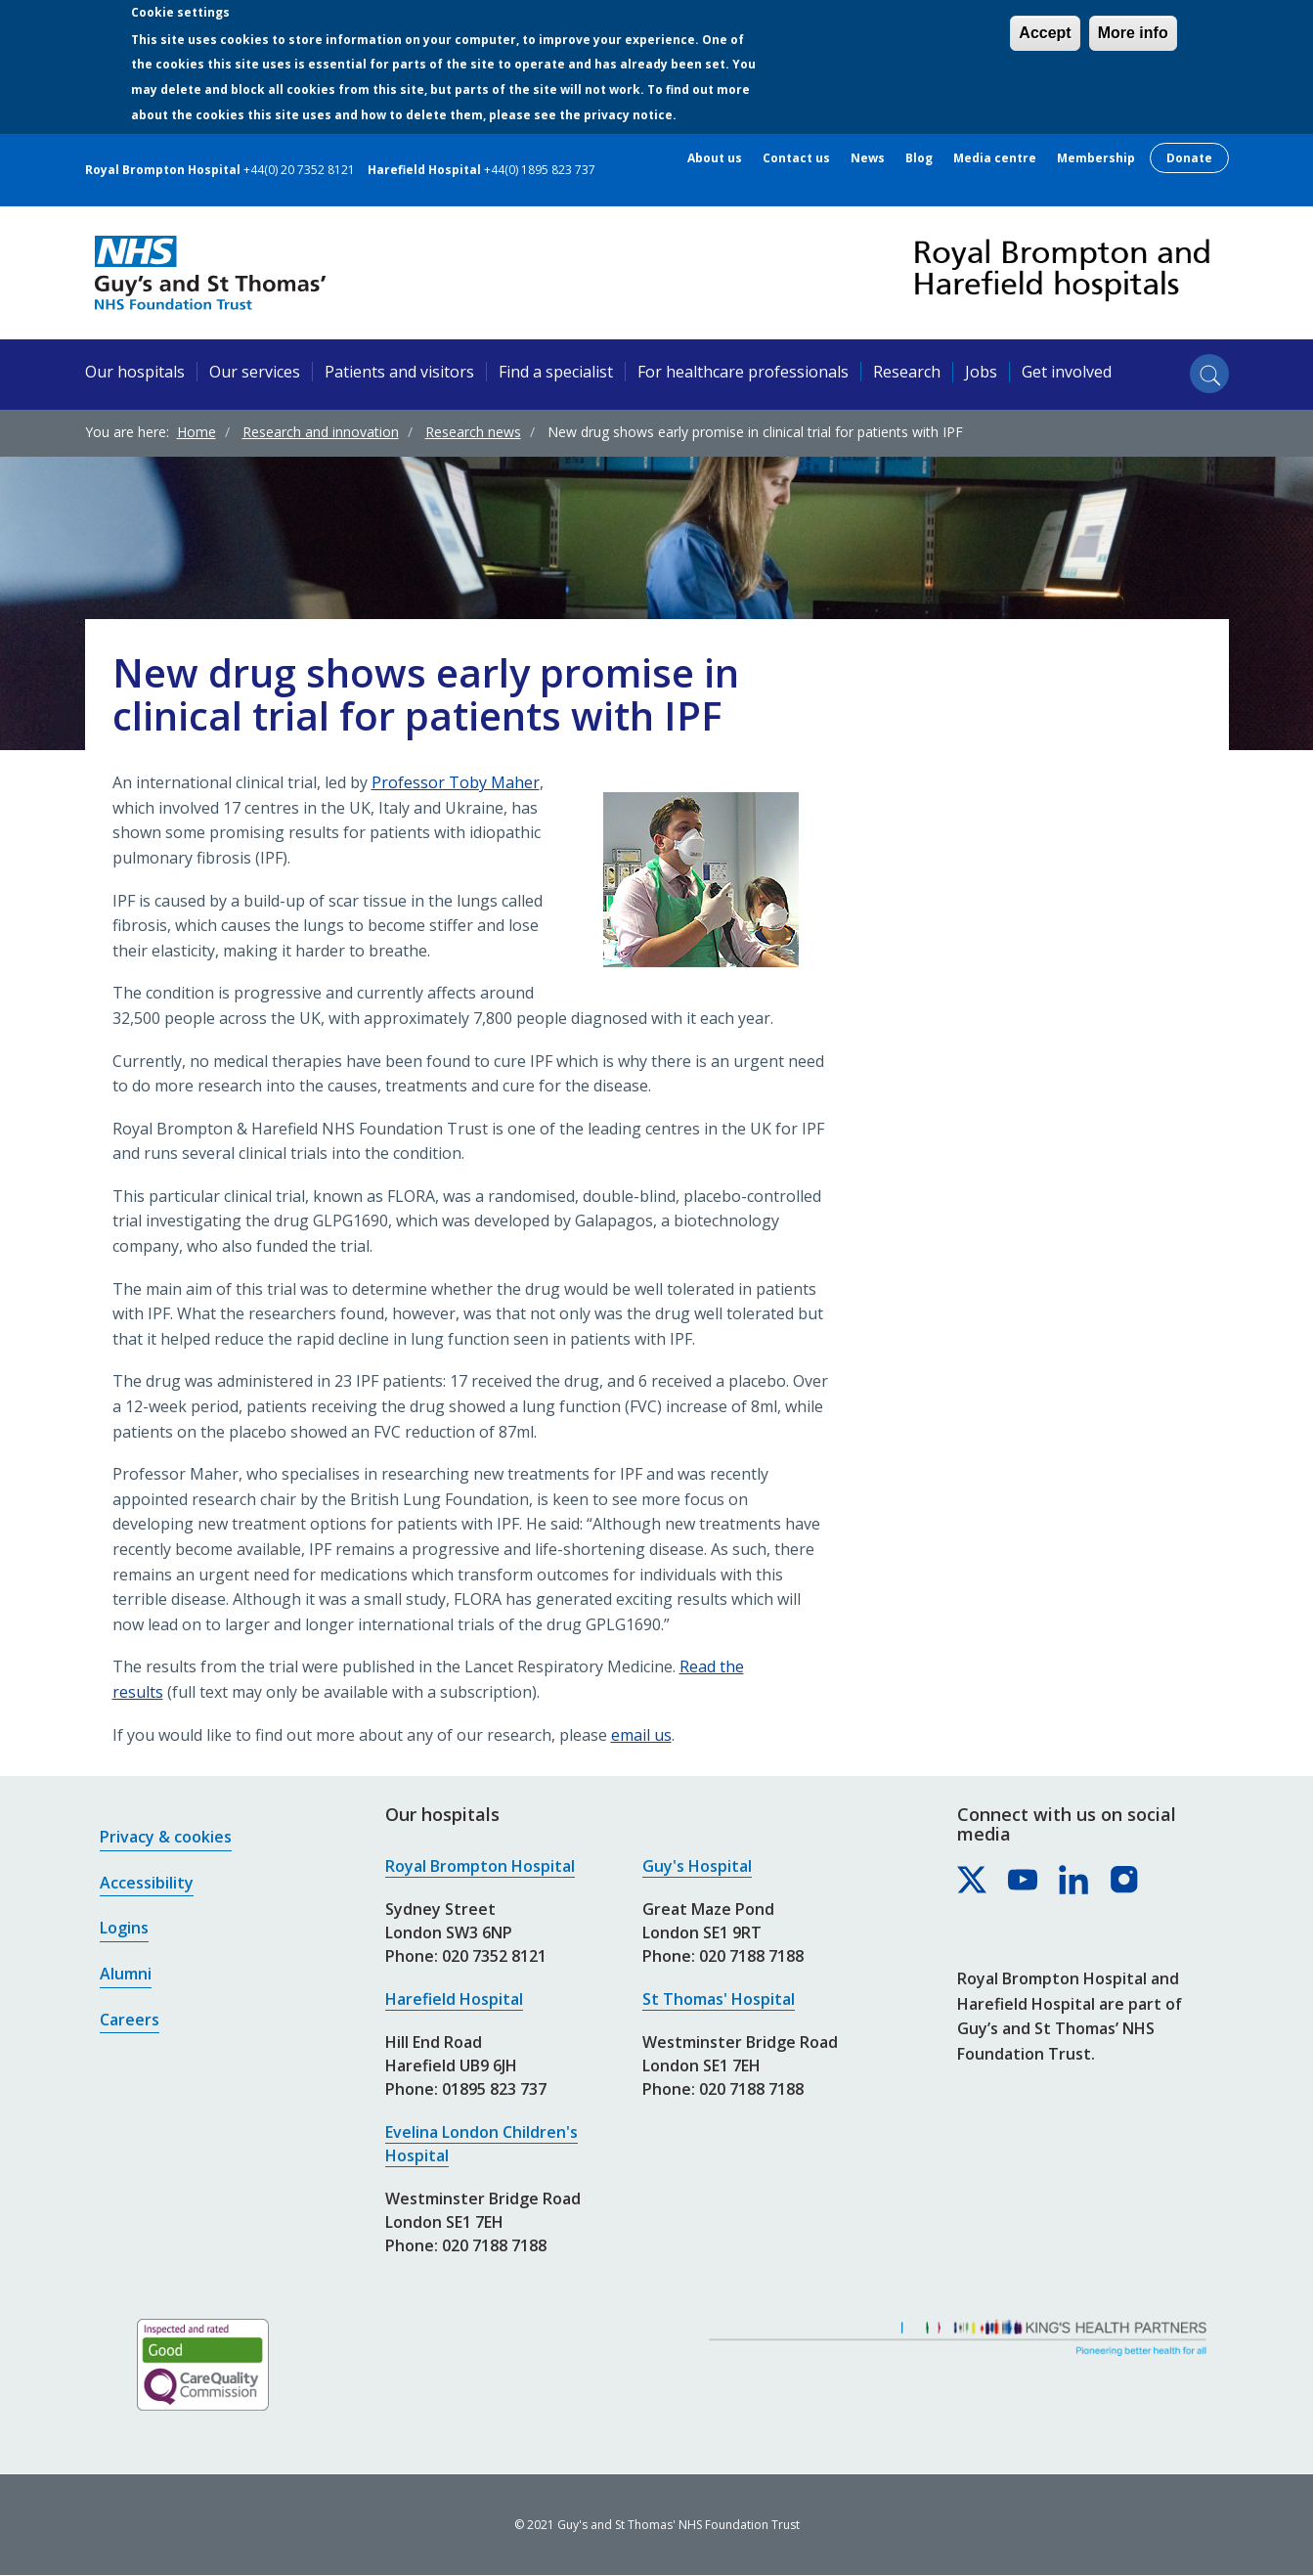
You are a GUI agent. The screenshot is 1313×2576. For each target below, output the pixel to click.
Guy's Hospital (697, 1866)
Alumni (126, 1973)
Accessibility (147, 1882)
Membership (1096, 158)
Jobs (981, 371)
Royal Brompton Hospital (480, 1866)
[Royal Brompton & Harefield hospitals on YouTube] (1023, 1880)
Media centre (994, 158)
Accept (1045, 32)
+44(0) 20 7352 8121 (299, 169)
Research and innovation (320, 431)
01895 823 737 (494, 2089)
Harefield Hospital (454, 1999)
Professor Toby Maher (456, 782)
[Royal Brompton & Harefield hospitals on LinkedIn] (1074, 1880)
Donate (1189, 158)
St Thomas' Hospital (718, 1999)
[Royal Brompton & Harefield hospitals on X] (972, 1880)
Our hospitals (135, 371)
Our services (254, 371)
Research (907, 371)
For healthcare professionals (743, 371)
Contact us (796, 158)
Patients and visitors (399, 371)
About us (714, 158)
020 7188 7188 (494, 2245)
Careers (129, 2019)
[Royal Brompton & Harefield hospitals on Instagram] (1125, 1880)
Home (196, 431)
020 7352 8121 (494, 1956)
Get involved (1067, 371)
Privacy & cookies (166, 1836)
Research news (473, 431)
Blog (919, 158)
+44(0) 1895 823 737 (539, 169)
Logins (124, 1927)
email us (641, 1735)
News (868, 158)
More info (1133, 32)
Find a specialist (556, 371)
